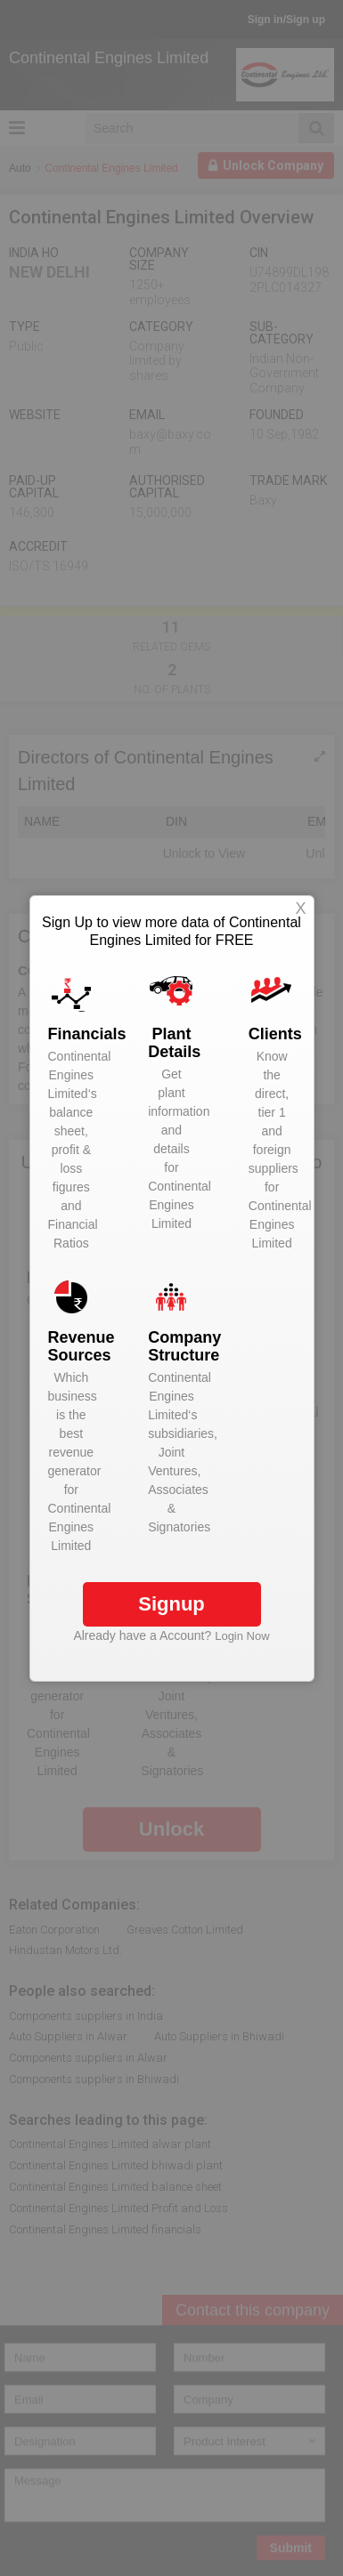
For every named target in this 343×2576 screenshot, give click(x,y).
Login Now (242, 1636)
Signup (171, 1604)
